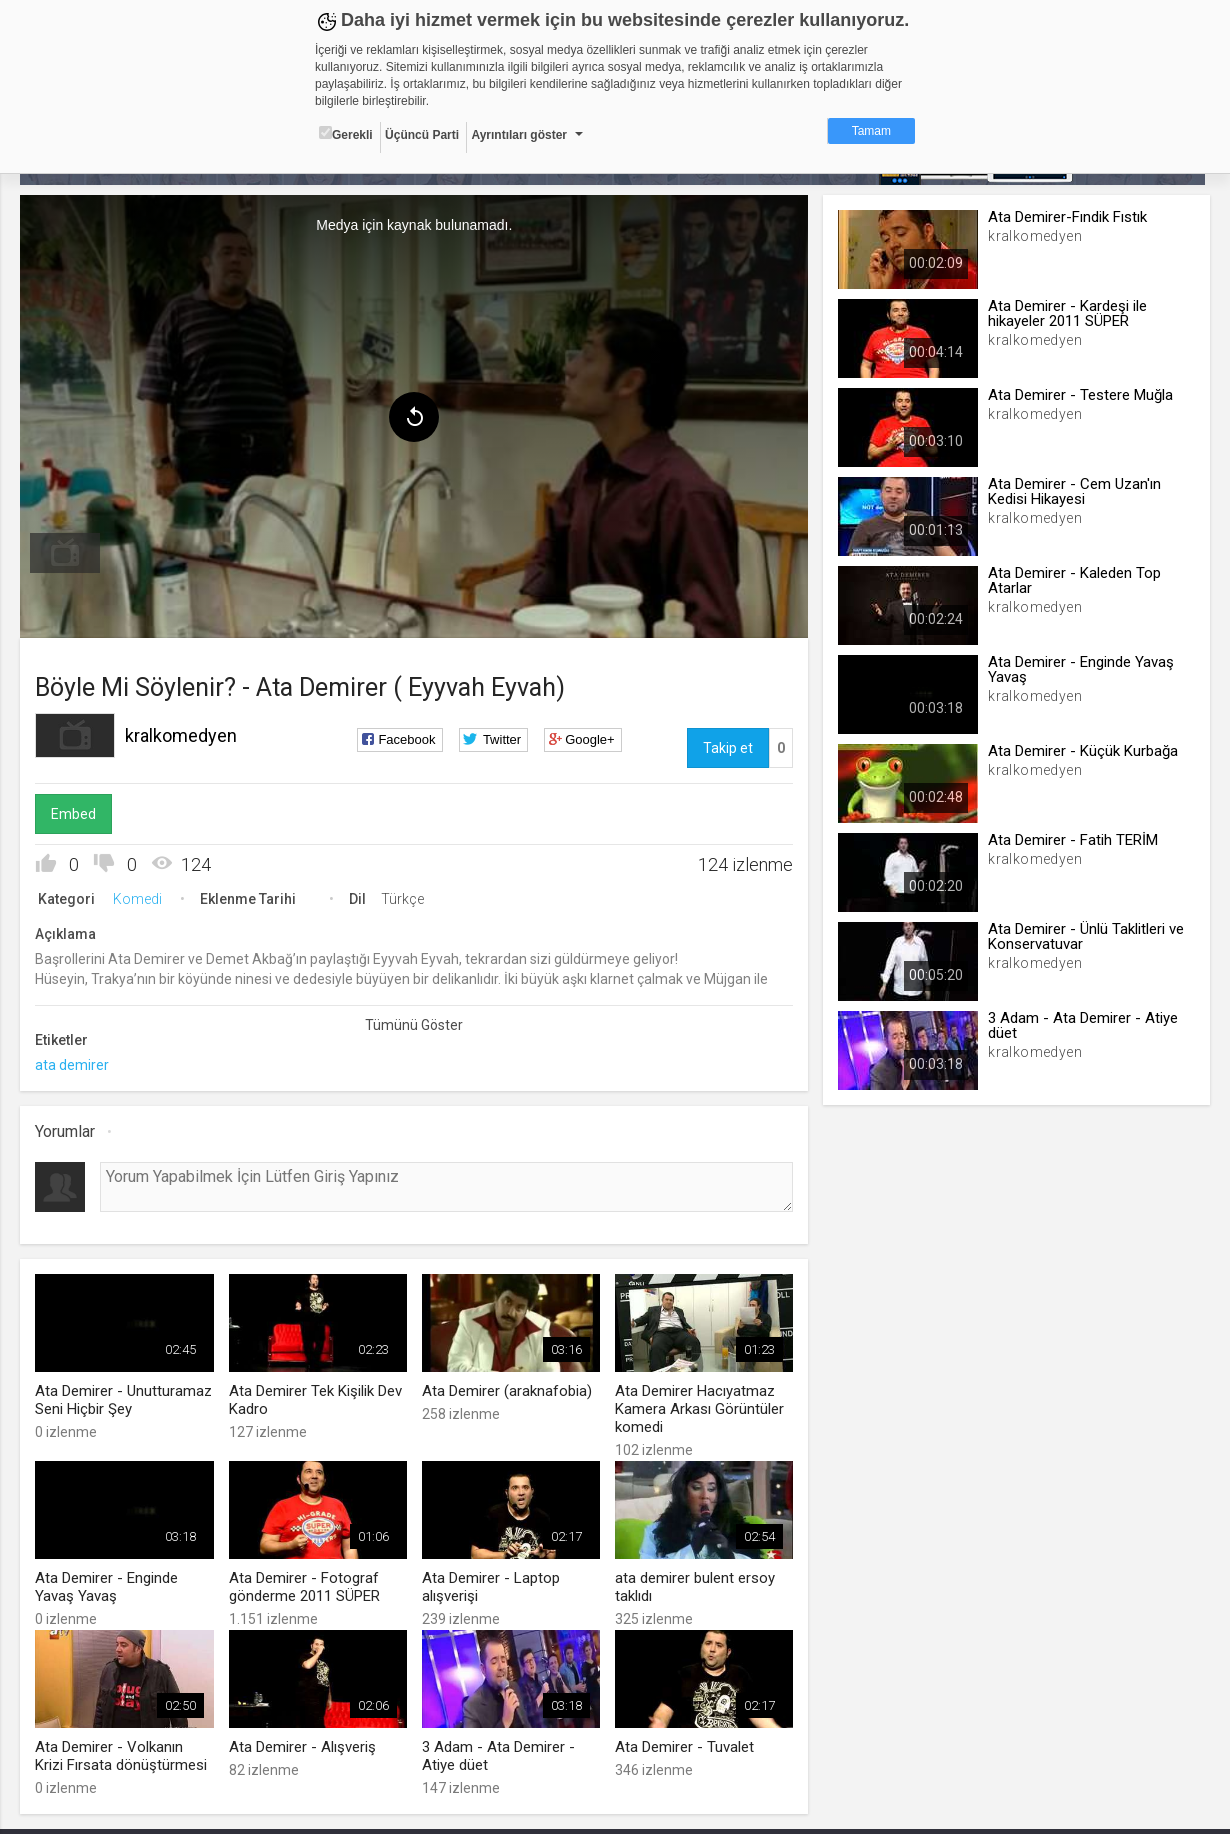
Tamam (871, 131)
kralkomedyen (184, 734)
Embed (76, 813)
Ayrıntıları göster (519, 135)
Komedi (140, 898)
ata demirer (75, 1064)
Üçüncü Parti (422, 135)
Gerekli (346, 134)
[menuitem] (68, 552)
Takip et (727, 747)
